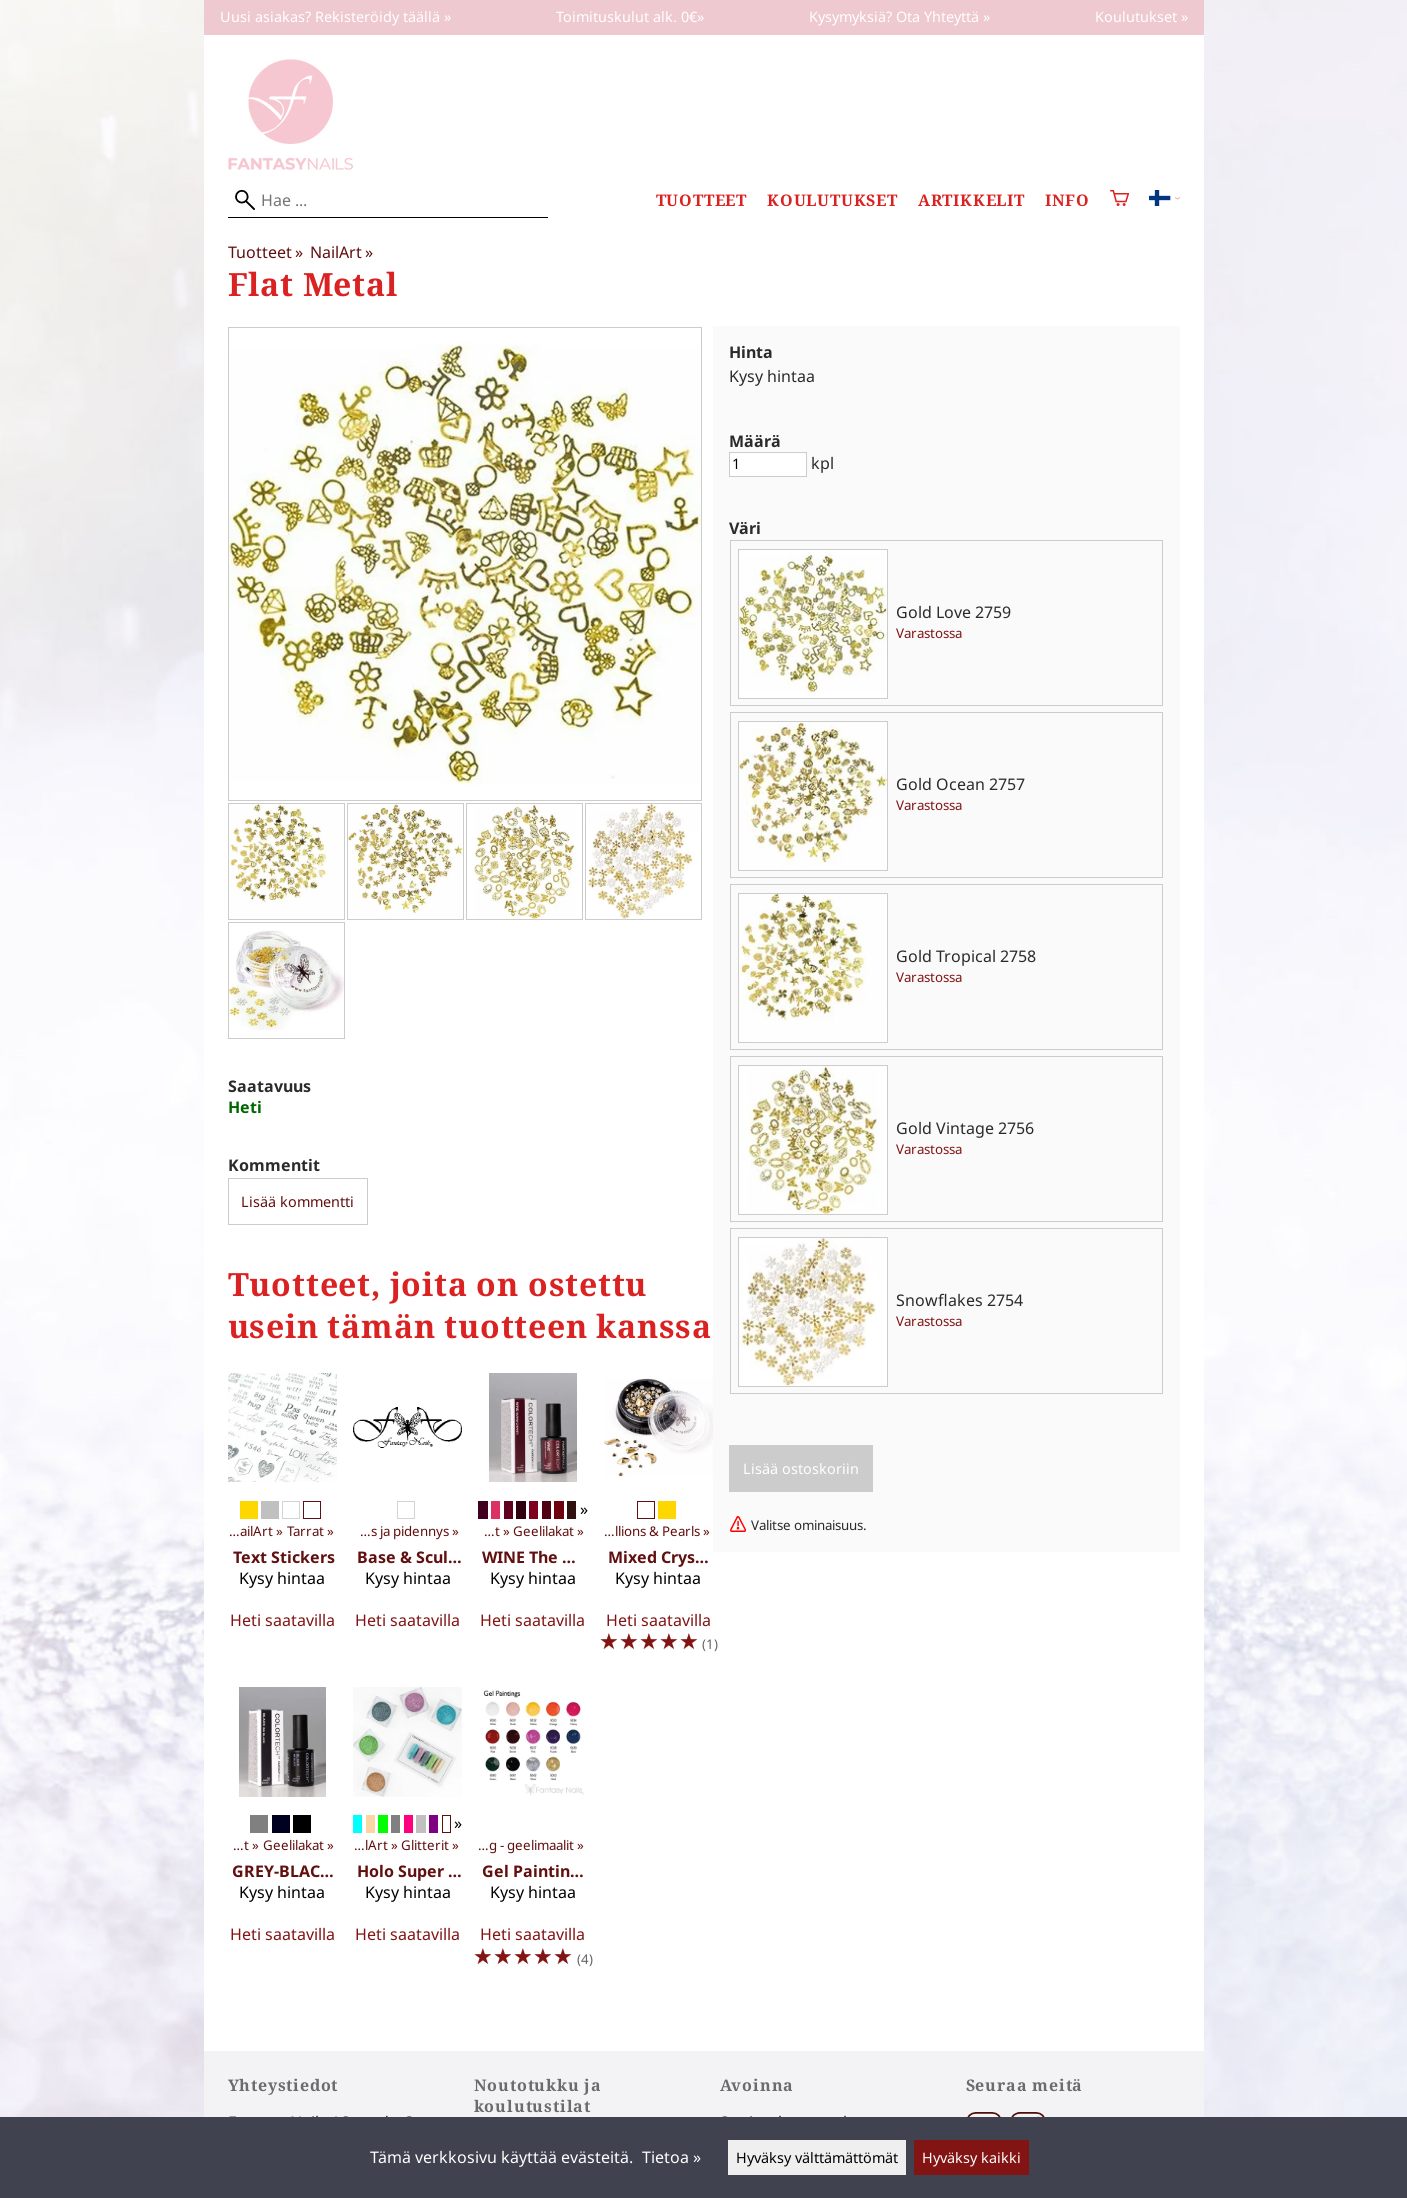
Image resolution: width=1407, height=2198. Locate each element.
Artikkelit (971, 200)
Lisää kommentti (297, 1201)
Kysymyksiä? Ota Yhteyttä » (899, 16)
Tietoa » (671, 2157)
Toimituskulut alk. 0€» (630, 16)
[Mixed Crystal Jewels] (658, 1522)
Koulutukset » (1141, 16)
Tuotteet (701, 200)
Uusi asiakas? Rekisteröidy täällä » (335, 16)
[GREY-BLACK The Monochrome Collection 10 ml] (282, 1836)
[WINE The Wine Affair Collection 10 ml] (532, 1522)
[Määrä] (768, 464)
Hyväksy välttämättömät (817, 2157)
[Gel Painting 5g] (532, 1836)
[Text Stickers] (282, 1522)
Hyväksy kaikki (971, 2157)
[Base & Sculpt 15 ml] (407, 1522)
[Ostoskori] (1119, 200)
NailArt (341, 252)
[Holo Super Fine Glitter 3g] (407, 1836)
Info (1067, 200)
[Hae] (388, 200)
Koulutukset (832, 200)
